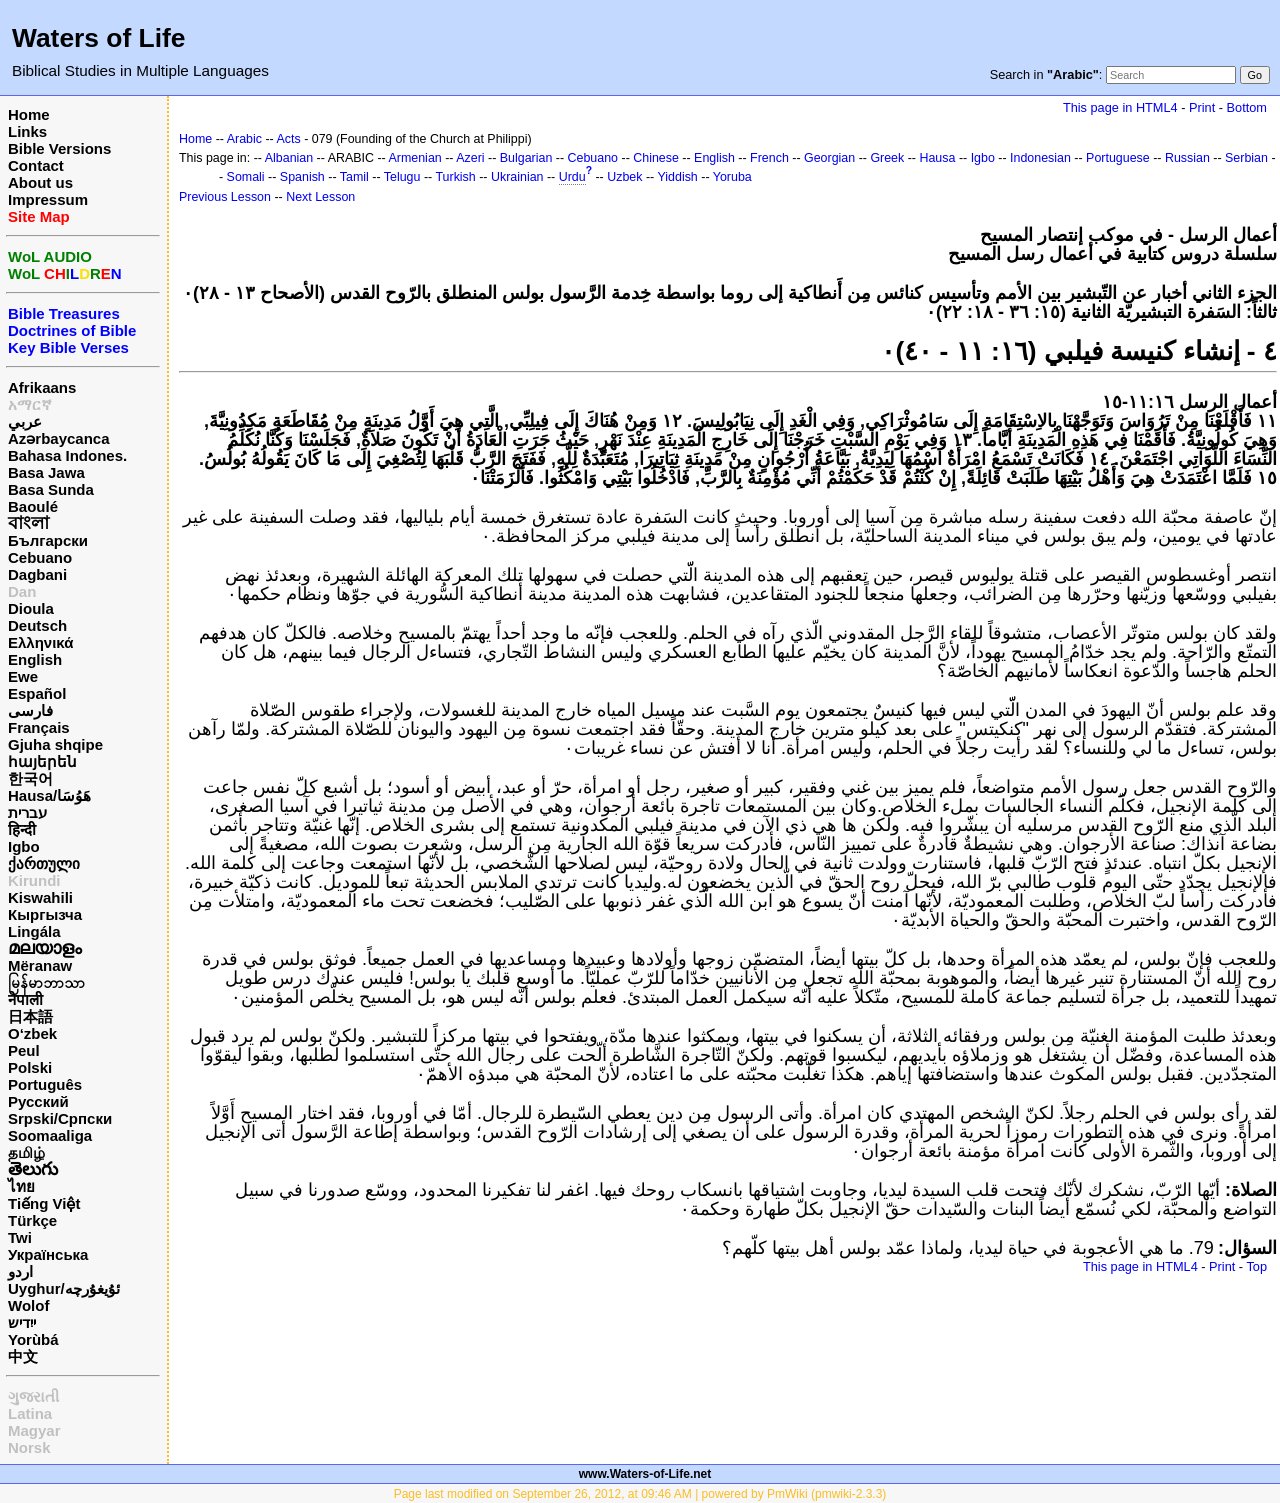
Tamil (354, 177)
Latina (30, 1413)
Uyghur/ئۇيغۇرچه (64, 1288)
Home (29, 114)
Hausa (937, 158)
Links (27, 131)
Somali (246, 177)
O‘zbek (32, 1033)
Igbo (24, 846)
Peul (24, 1050)
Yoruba (732, 177)
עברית (27, 812)
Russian (1187, 158)
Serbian (1246, 158)
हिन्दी (22, 829)
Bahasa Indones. (67, 455)
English (35, 659)
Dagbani (37, 574)
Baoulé (33, 506)
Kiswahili (40, 897)
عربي (25, 421)
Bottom (1247, 107)
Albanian (289, 158)
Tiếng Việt (44, 1203)
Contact (36, 165)
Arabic (244, 139)
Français (39, 727)
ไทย (21, 1186)
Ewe (23, 676)
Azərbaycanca (59, 438)
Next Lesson (320, 197)
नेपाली (25, 999)
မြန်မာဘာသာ (46, 982)
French (769, 158)
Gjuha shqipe (55, 744)
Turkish (455, 177)
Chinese (656, 158)
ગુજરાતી (33, 1396)
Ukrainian (517, 177)
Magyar (34, 1430)
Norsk (29, 1447)
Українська (48, 1254)
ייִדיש (22, 1322)
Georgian (829, 158)
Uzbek (624, 177)
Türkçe (32, 1220)
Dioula (31, 608)
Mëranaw (40, 965)
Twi (20, 1237)
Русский (38, 1101)
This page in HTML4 (1120, 107)
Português (45, 1084)
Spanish (302, 177)
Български (48, 540)
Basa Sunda (51, 489)
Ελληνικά (40, 642)
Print (1202, 107)
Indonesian (1040, 158)
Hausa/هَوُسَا (49, 795)
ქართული (44, 863)
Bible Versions (59, 148)
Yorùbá (33, 1339)
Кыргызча (45, 914)
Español (37, 693)
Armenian (414, 158)
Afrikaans (42, 387)
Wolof (28, 1305)
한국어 (30, 778)
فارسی (30, 710)
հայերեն (42, 761)
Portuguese (1118, 158)
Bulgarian (526, 158)
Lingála (34, 931)
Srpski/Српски (60, 1118)
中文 (23, 1356)
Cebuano (40, 557)
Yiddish (677, 177)
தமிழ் (26, 1152)
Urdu (572, 177)
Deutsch (37, 625)
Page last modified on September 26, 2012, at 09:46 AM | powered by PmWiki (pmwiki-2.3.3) (640, 1494)
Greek (887, 158)
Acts (288, 139)
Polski (30, 1067)
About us (40, 182)
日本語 (30, 1016)
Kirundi (34, 880)
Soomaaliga (50, 1135)
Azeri (470, 158)
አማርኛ (30, 404)
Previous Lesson (225, 197)
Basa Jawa (46, 472)
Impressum (48, 199)
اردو (20, 1271)
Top (1256, 1266)
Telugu (402, 177)
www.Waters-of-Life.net (645, 1474)
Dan (22, 591)
